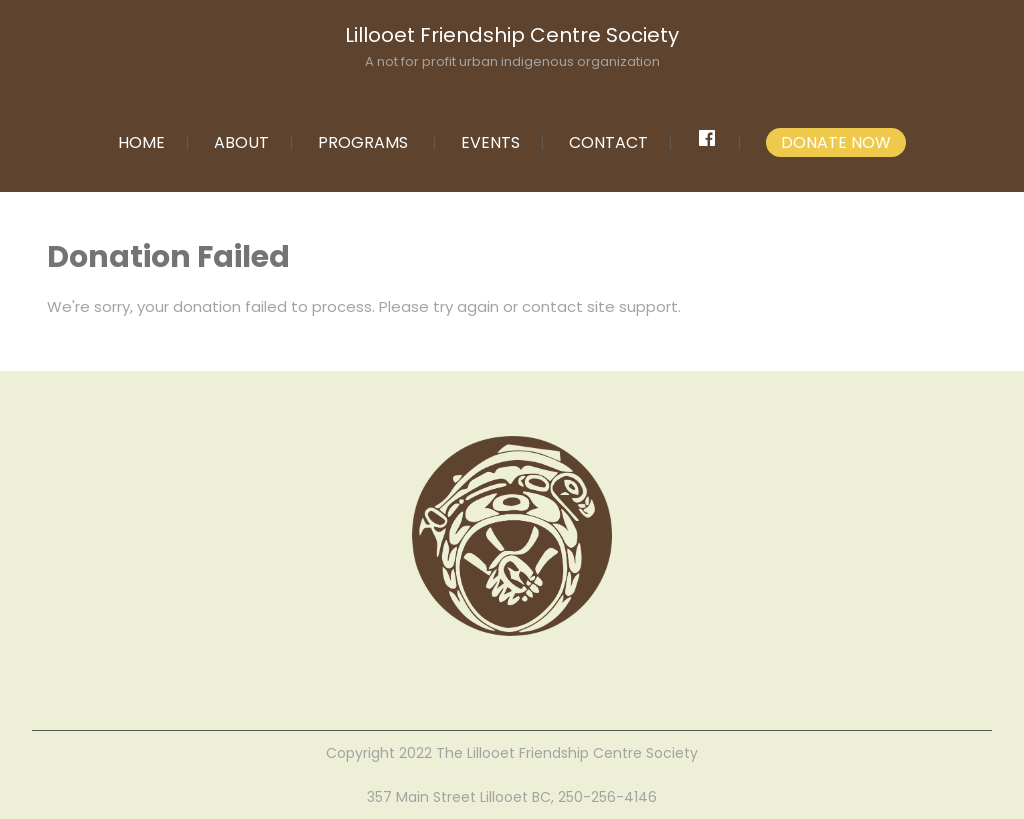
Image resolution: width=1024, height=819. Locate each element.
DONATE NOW (836, 142)
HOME (141, 142)
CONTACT (608, 142)
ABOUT (241, 142)
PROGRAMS (363, 142)
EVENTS (490, 142)
